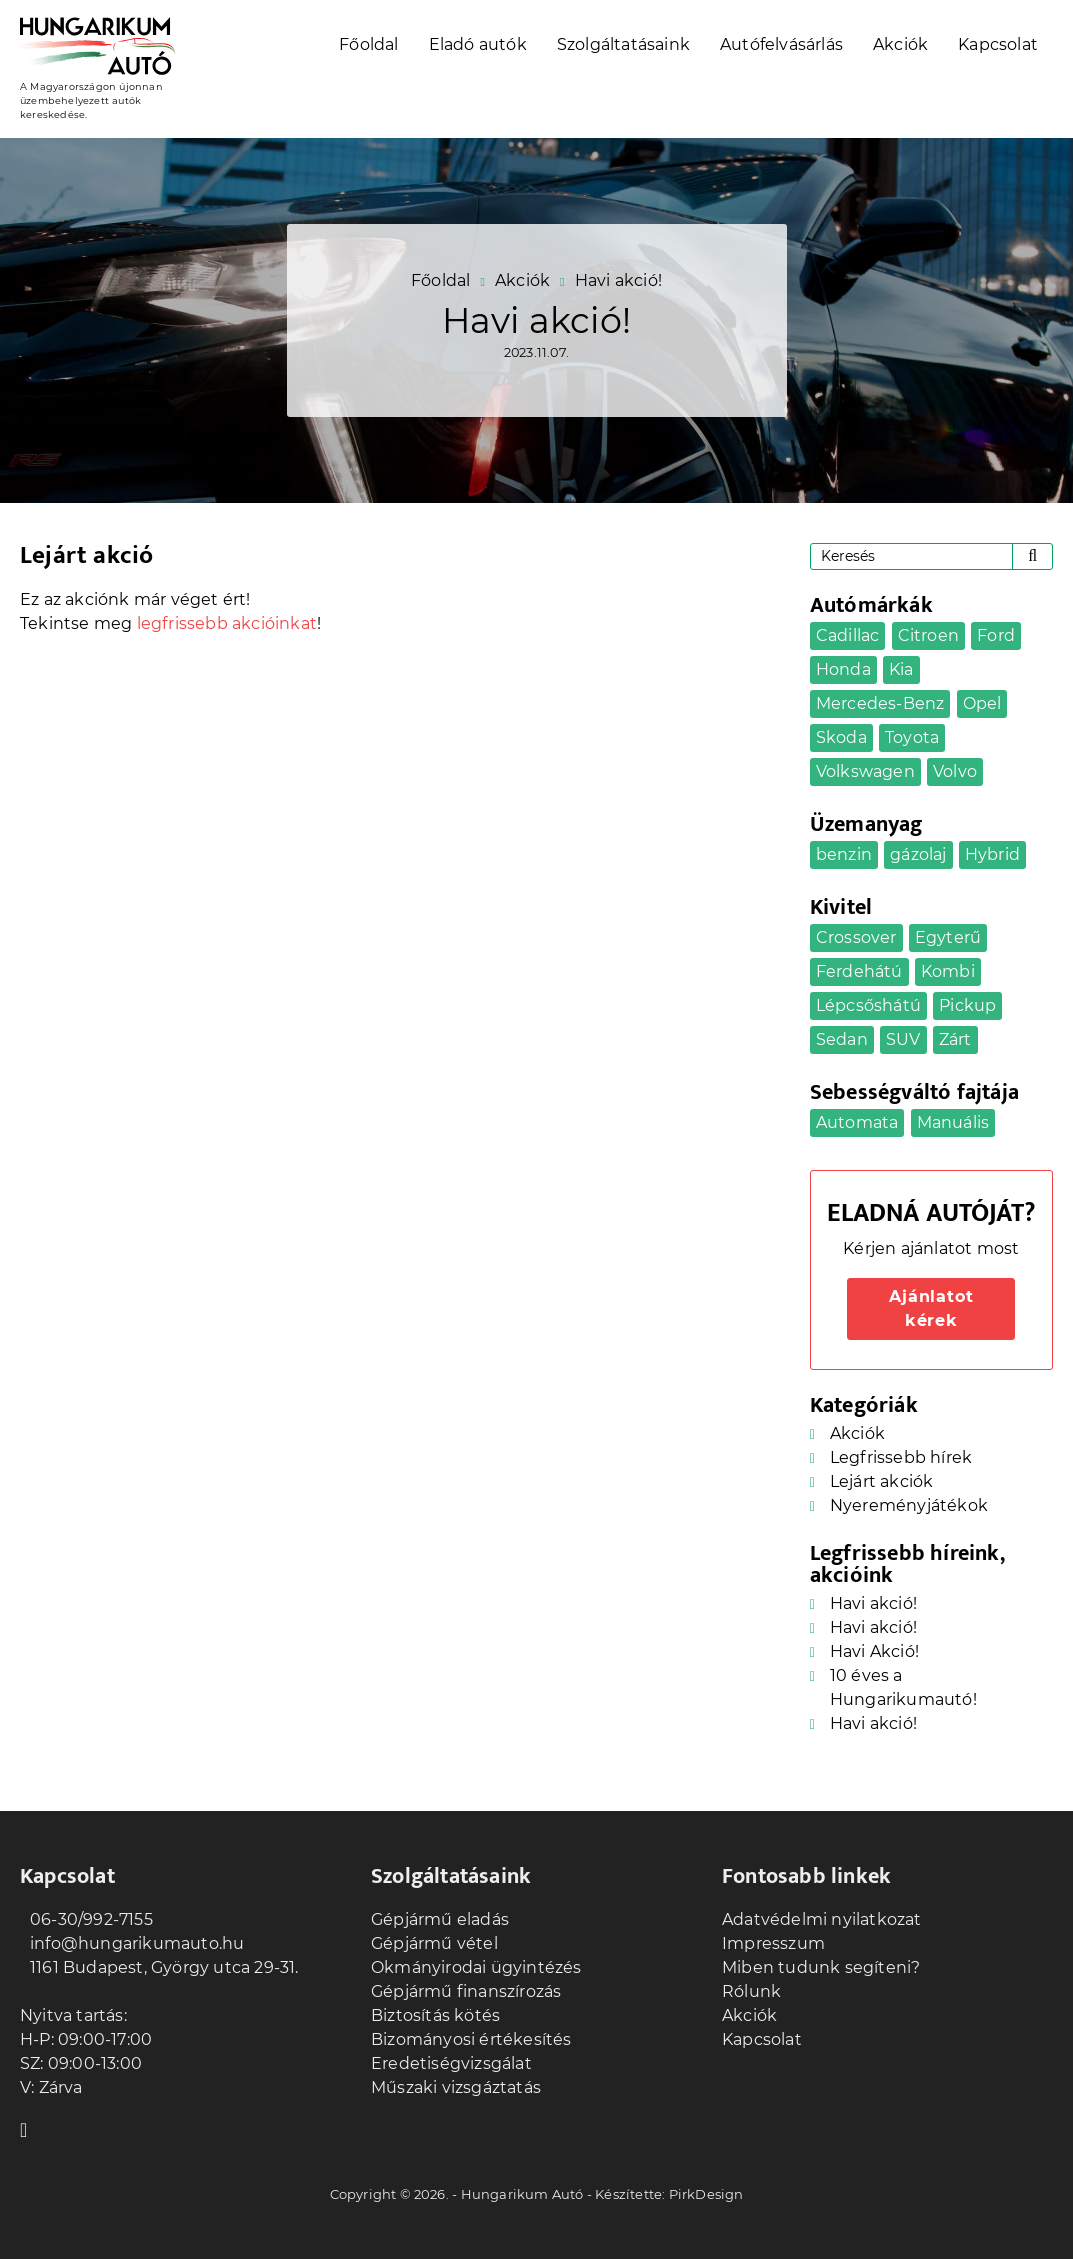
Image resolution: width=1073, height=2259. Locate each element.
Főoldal (368, 44)
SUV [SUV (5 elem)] (903, 1039)
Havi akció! (873, 1603)
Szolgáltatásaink (623, 44)
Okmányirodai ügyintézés (476, 1967)
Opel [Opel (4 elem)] (982, 703)
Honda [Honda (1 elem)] (843, 669)
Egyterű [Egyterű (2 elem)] (948, 937)
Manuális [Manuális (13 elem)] (953, 1122)
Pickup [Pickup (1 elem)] (967, 1005)
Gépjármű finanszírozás (466, 1991)
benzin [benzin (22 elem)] (844, 854)
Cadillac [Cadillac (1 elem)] (848, 635)
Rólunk (751, 1991)
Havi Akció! (874, 1651)
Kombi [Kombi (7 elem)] (948, 971)
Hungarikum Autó (522, 2194)
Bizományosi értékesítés (471, 2039)
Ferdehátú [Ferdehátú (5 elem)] (859, 971)
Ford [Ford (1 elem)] (996, 635)
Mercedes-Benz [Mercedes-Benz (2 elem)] (880, 703)
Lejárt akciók (882, 1481)
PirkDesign (706, 2194)
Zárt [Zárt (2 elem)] (955, 1039)
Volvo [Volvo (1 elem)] (955, 771)
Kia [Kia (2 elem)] (901, 669)
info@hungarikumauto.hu (132, 1943)
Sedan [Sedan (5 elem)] (842, 1039)
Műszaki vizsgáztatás (456, 2087)
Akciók (900, 44)
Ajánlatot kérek (931, 1308)
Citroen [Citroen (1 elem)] (928, 635)
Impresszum (773, 1943)
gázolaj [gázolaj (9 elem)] (918, 854)
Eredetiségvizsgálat (451, 2063)
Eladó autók (478, 44)
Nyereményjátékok (909, 1505)
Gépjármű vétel (434, 1943)
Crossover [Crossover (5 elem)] (856, 937)
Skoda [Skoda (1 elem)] (841, 737)
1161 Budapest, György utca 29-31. (159, 1967)
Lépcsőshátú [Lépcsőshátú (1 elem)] (868, 1005)
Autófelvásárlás (781, 44)
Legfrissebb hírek (901, 1457)
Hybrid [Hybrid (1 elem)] (992, 854)
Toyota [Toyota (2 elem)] (912, 737)
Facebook (30, 2128)
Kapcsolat (998, 44)
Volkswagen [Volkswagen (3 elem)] (865, 771)
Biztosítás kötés (435, 2015)
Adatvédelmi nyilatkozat (822, 1919)
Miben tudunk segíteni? (821, 1967)
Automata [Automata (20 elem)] (857, 1122)
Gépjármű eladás (440, 1919)
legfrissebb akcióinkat (227, 623)
